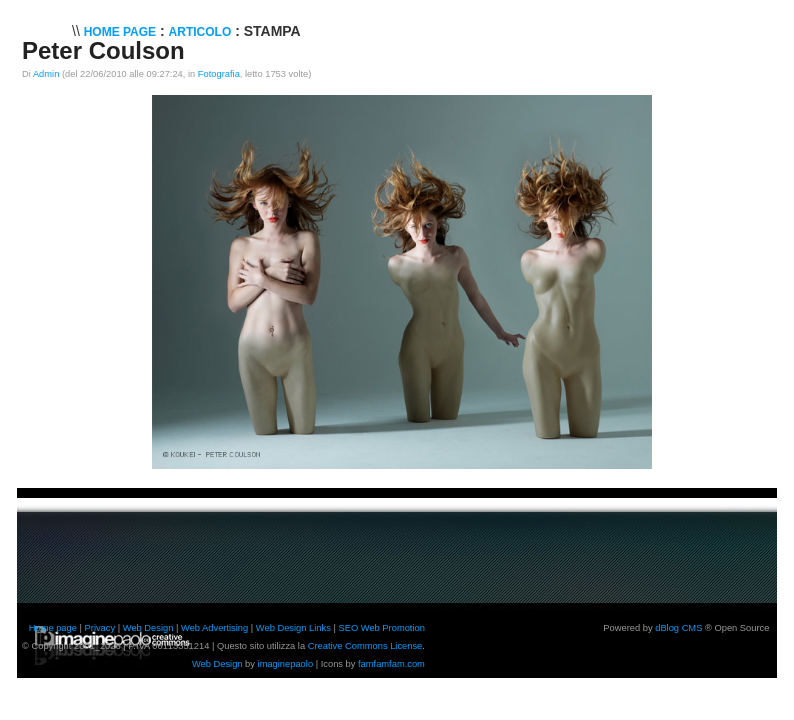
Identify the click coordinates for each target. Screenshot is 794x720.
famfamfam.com (391, 664)
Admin (46, 74)
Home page (53, 628)
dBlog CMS (678, 628)
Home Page (120, 32)
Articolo (200, 32)
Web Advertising (214, 628)
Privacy (100, 628)
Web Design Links (293, 628)
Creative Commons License (365, 646)
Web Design (148, 628)
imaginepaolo (286, 664)
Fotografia (219, 74)
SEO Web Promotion (381, 628)
